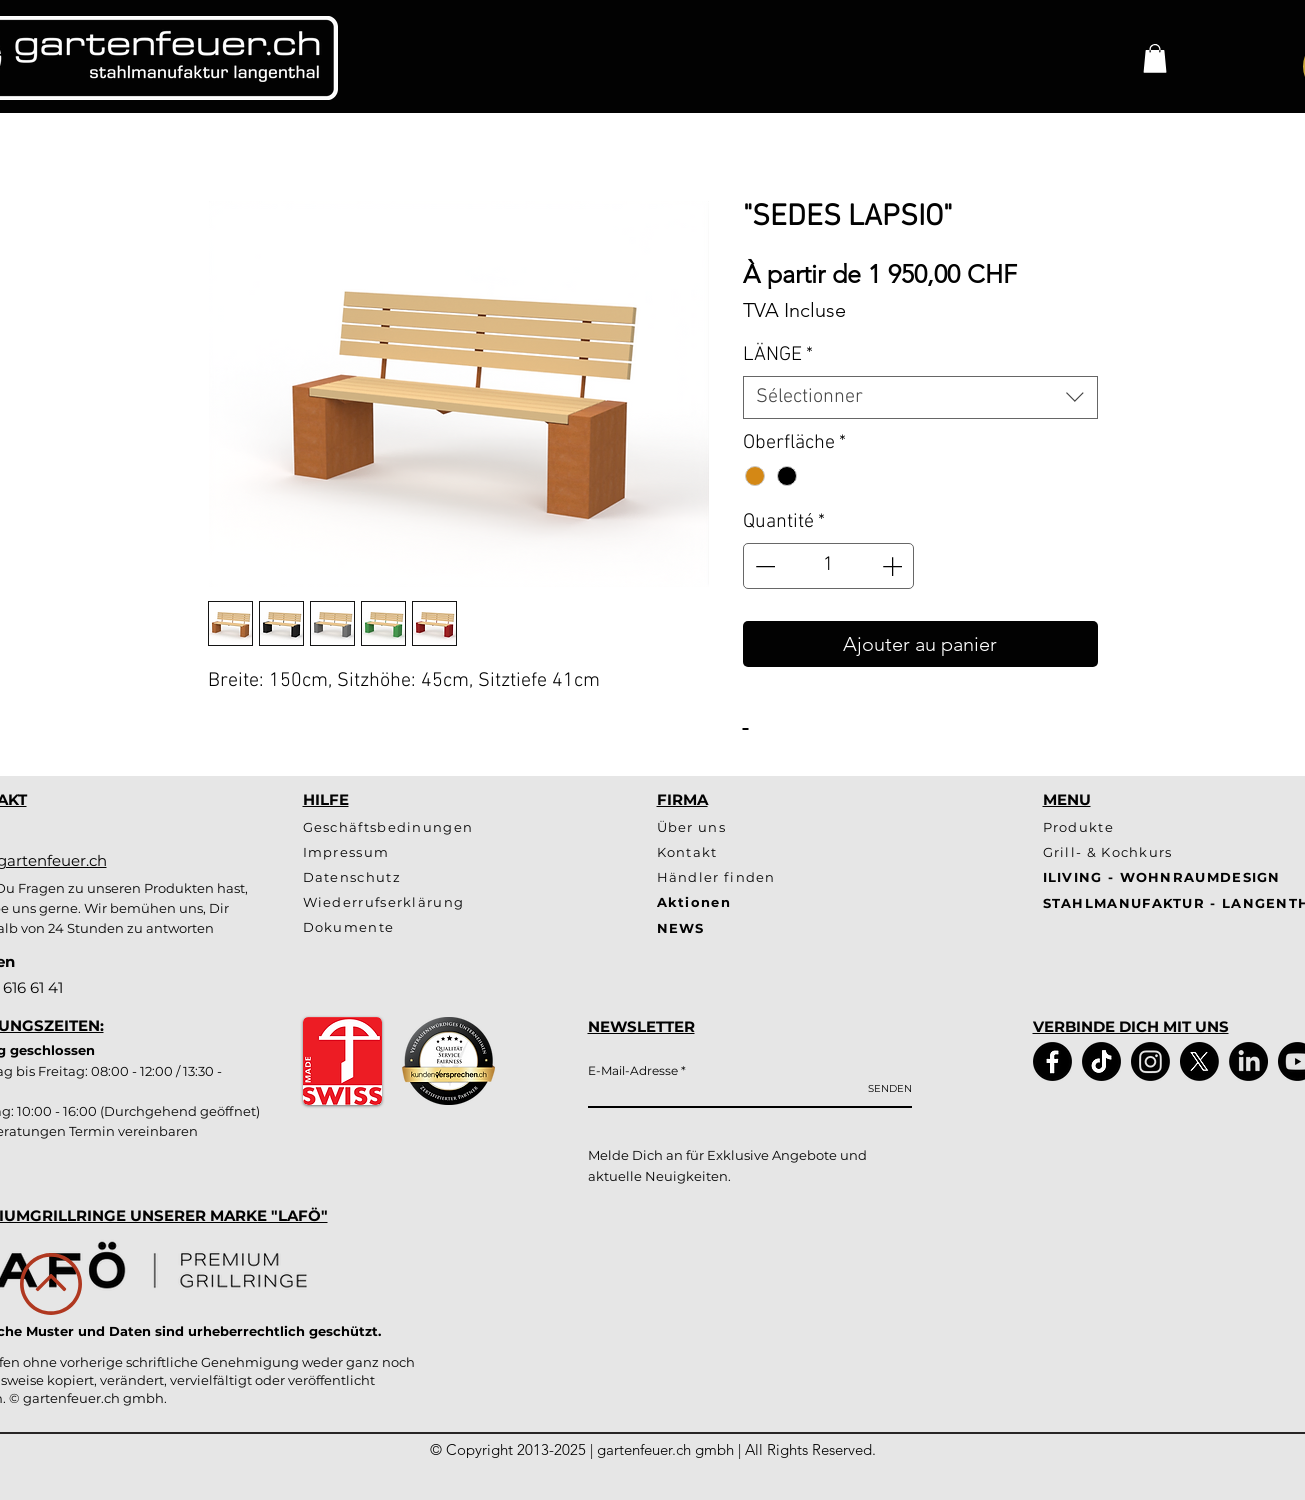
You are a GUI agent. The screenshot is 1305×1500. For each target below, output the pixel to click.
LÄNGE (778, 355)
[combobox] (920, 397)
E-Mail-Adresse (633, 1071)
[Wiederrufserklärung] (406, 902)
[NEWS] (812, 928)
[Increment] (894, 566)
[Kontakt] (760, 852)
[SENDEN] (890, 1088)
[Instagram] (1150, 1061)
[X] (1199, 1061)
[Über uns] (728, 827)
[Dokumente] (439, 927)
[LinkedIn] (1248, 1061)
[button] (1155, 58)
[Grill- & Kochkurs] (1117, 852)
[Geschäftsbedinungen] (406, 827)
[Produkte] (1117, 827)
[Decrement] (763, 566)
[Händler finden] (728, 877)
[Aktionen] (728, 902)
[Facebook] (1052, 1061)
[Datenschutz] (406, 877)
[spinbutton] (829, 566)
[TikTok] (1101, 1061)
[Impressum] (406, 852)
